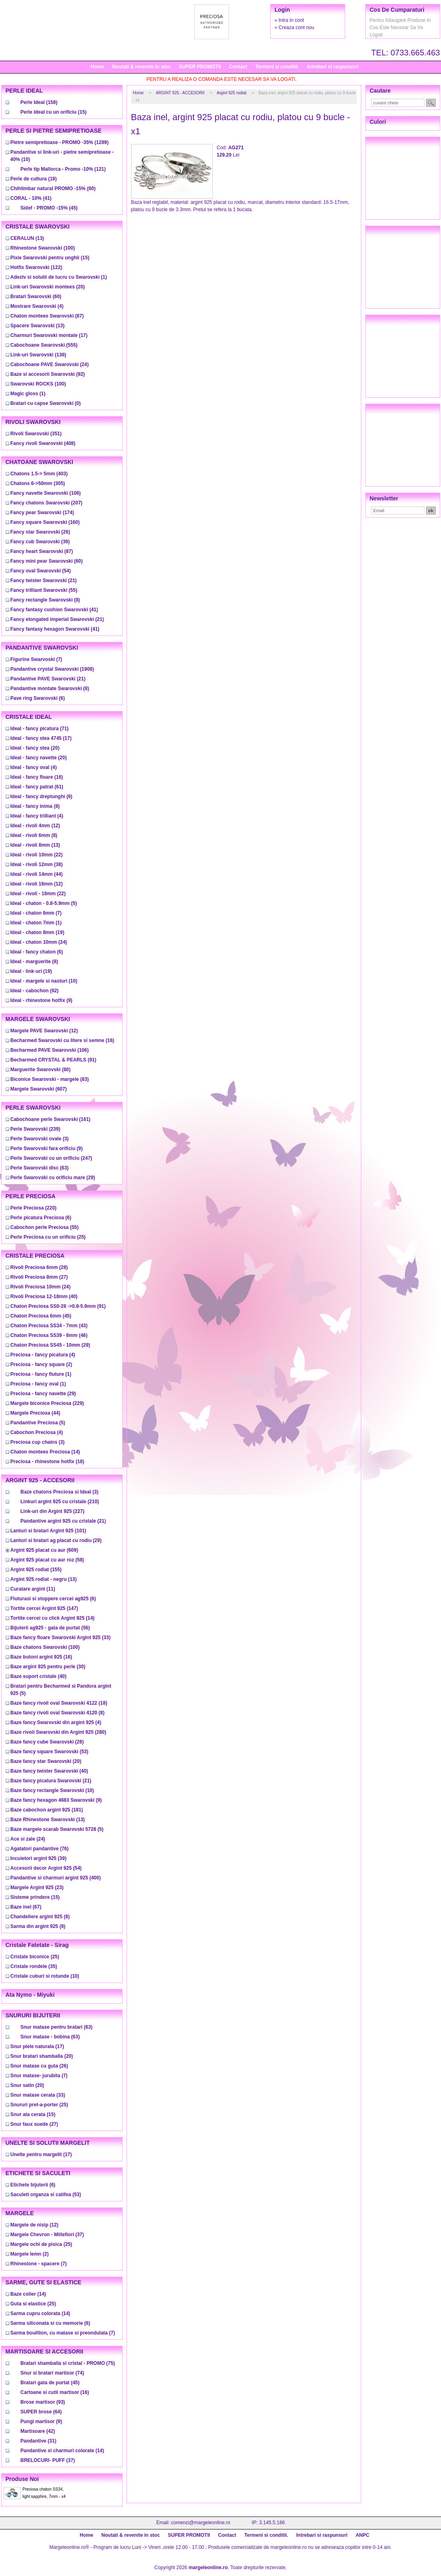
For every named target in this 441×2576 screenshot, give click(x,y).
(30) (48, 1666)
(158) (39, 102)
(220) (34, 1208)
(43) (49, 1325)
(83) (50, 1079)
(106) (46, 493)
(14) (45, 1452)
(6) (38, 698)
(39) (40, 541)
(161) (51, 1119)
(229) (47, 1403)
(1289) (60, 142)
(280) (58, 1732)
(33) (61, 1637)
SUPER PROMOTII (200, 67)
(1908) (52, 669)
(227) (53, 1511)
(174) (42, 512)
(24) (50, 364)
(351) (36, 433)
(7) (36, 659)
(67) (26, 1907)
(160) (45, 522)
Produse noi (22, 2479)
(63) (40, 1168)
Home (97, 67)
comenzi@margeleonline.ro (200, 2522)
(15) (54, 112)
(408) (43, 443)
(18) (48, 1461)
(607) (39, 1089)
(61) (37, 787)
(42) (38, 2431)
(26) (40, 532)
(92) (48, 374)
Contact (238, 67)
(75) (68, 2363)
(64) (41, 2412)
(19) (34, 179)
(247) (51, 1158)
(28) (39, 1267)
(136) (38, 355)
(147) (44, 1608)
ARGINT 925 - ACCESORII (180, 93)
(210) (60, 1501)
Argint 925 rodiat (231, 93)
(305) (38, 483)
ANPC (362, 2535)
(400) (56, 1878)
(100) (43, 248)
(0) (46, 403)
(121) (63, 169)
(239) (35, 1129)
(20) (48, 287)
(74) (52, 2373)
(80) (53, 188)
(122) (36, 267)
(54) (41, 571)
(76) (40, 1849)
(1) (59, 277)
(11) (33, 1589)
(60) (36, 296)
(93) (43, 2402)
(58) (47, 1560)
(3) (40, 1139)
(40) (44, 1296)
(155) (36, 1569)
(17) (49, 335)
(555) (44, 345)
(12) (35, 825)
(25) (48, 1237)
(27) (39, 1277)
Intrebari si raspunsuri (332, 67)
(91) (54, 1060)
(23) (37, 1887)
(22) (37, 855)
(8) (45, 600)
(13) (27, 238)
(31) (39, 2441)
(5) (44, 903)
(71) (40, 728)
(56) (50, 1628)
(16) (37, 777)
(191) (47, 1810)
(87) (47, 316)
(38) (37, 864)
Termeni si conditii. (277, 67)
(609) (44, 1550)
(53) (50, 1751)
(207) (47, 503)
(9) (41, 1000)
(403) (39, 474)
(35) (34, 1966)
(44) (37, 874)
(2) (41, 1364)
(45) (49, 208)
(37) (47, 2234)
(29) (53, 1177)
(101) (49, 1531)
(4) (37, 306)
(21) (44, 580)
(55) (44, 590)
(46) (49, 1335)
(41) (31, 198)
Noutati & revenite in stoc (141, 67)
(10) (44, 981)
